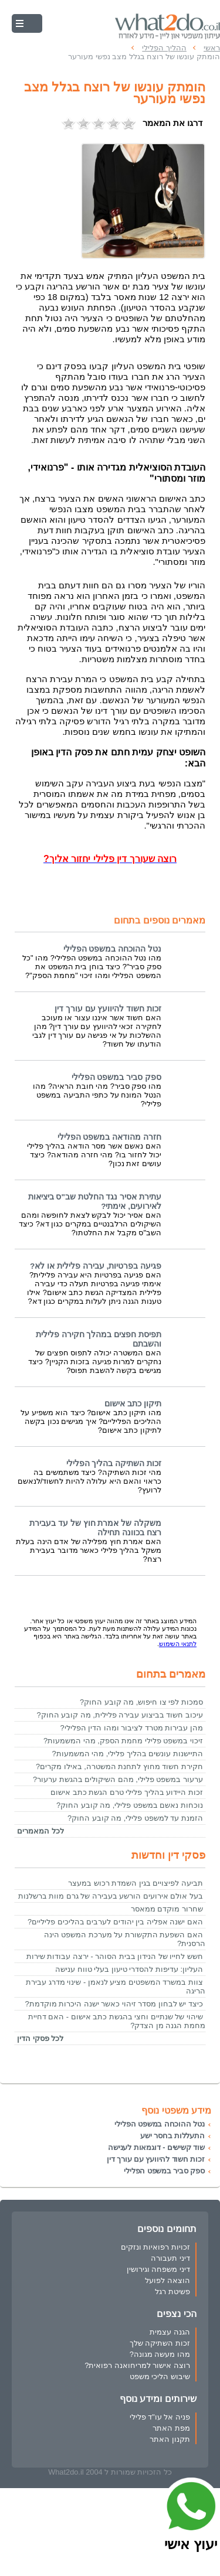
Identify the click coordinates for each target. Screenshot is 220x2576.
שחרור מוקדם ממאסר (167, 1908)
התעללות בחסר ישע (172, 2135)
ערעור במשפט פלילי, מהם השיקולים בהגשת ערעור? (118, 1779)
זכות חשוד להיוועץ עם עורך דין (108, 1008)
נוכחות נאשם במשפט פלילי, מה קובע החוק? (129, 1805)
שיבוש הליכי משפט (160, 2376)
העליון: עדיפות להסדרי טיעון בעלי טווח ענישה (129, 1969)
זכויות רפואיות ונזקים (155, 2247)
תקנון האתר (170, 2439)
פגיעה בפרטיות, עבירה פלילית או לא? (95, 1266)
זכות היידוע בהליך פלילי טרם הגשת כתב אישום (126, 1792)
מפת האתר (171, 2428)
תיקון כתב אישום (132, 1403)
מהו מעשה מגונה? (160, 2354)
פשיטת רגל (172, 2291)
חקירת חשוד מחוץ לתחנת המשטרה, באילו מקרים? (119, 1766)
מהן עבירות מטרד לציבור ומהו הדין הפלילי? (131, 1727)
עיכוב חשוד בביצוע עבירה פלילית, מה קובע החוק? (119, 1714)
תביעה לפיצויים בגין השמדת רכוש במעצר (135, 1883)
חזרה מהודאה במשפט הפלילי (109, 1137)
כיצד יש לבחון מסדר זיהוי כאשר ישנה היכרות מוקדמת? (114, 2003)
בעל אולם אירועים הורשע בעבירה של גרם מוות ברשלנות (110, 1896)
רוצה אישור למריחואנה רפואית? (137, 2365)
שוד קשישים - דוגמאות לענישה (156, 2147)
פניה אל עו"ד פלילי (160, 2417)
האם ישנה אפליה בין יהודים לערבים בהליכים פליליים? (115, 1921)
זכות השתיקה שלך (160, 2343)
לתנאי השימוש (178, 1643)
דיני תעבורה (170, 2258)
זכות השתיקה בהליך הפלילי (113, 1463)
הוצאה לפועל (167, 2280)
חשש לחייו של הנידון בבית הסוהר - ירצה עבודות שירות (114, 1956)
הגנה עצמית (170, 2332)
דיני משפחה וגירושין (158, 2269)
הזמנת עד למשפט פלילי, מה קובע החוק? (135, 1818)
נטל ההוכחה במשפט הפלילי (112, 949)
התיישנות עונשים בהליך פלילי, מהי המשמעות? (127, 1753)
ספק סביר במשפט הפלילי (116, 1077)
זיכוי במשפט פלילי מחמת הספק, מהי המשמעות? (123, 1740)
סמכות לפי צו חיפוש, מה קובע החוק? (141, 1702)
